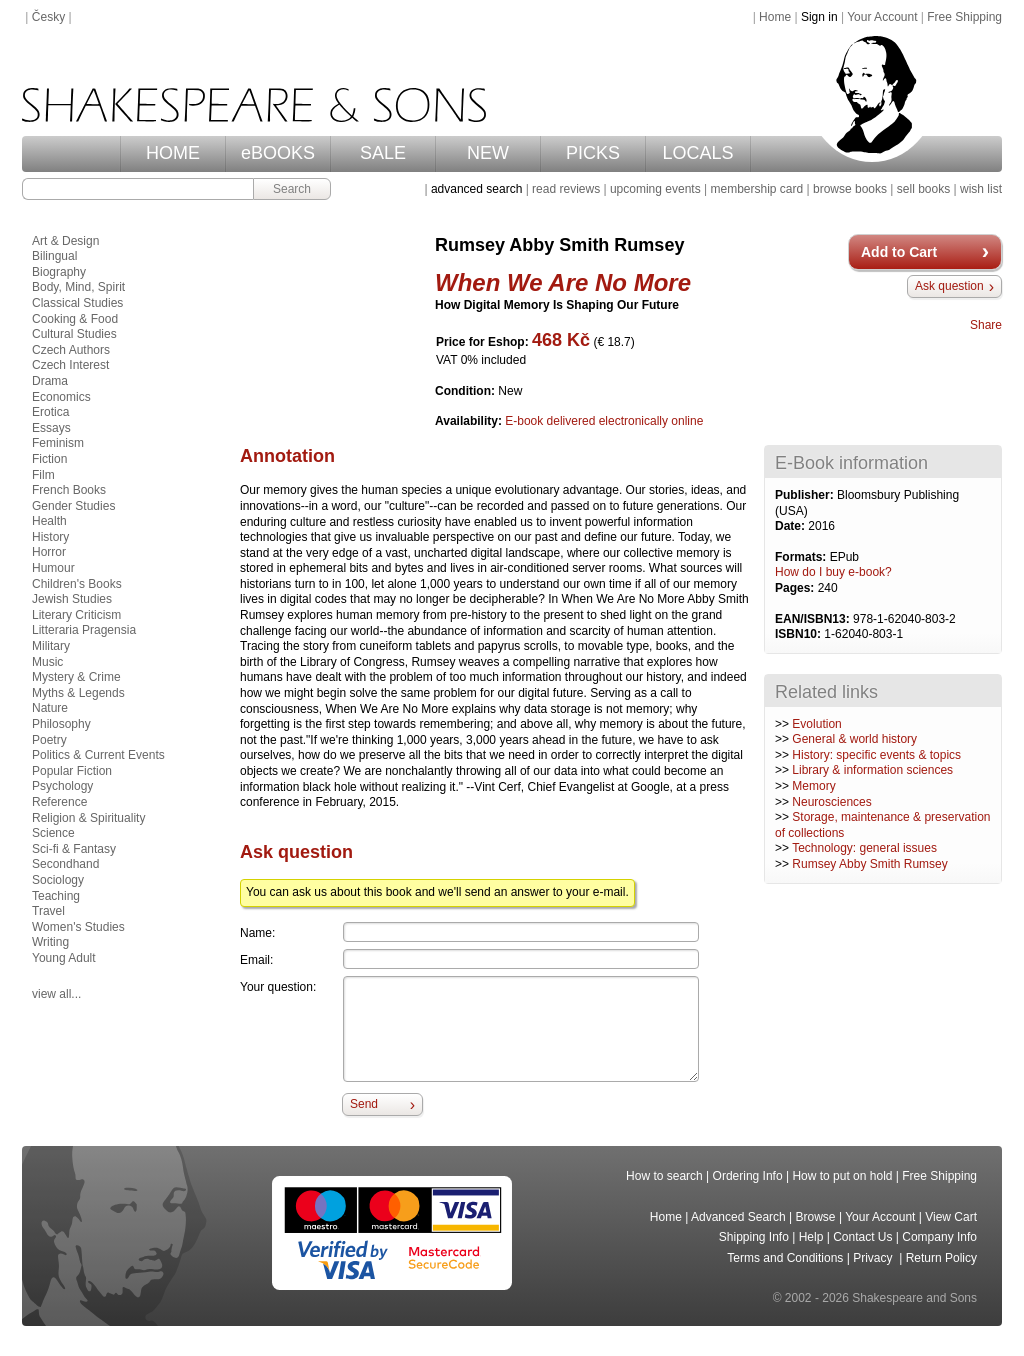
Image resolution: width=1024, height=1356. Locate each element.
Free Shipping (964, 17)
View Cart (951, 1217)
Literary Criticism (76, 615)
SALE (383, 153)
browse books (850, 189)
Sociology (58, 880)
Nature (50, 708)
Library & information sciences (872, 770)
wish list (981, 189)
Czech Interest (70, 365)
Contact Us (862, 1237)
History (50, 537)
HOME (173, 153)
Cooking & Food (75, 319)
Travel (48, 911)
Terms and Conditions (785, 1258)
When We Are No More (563, 282)
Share (986, 325)
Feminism (58, 443)
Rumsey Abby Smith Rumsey (869, 864)
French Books (69, 490)
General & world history (854, 739)
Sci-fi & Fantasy (74, 849)
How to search (664, 1176)
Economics (61, 397)
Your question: (278, 987)
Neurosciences (831, 802)
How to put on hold (842, 1176)
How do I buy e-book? (833, 572)
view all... (56, 994)
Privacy (874, 1258)
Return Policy (941, 1258)
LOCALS (697, 153)
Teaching (56, 896)
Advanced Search (738, 1217)
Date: (791, 526)
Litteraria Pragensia (84, 630)
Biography (59, 272)
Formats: (802, 557)
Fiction (49, 459)
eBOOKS (278, 153)
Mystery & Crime (76, 677)
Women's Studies (78, 927)
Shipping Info (754, 1237)
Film (43, 475)
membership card (756, 189)
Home (775, 17)
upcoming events (655, 189)
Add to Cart (899, 252)
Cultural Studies (74, 334)
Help (811, 1237)
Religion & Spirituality (88, 818)
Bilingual (54, 256)
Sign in (819, 17)
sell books (923, 189)
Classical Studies (77, 303)
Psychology (62, 786)
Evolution (816, 724)
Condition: (466, 391)
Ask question (949, 286)
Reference (59, 802)
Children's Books (77, 584)
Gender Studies (73, 506)
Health (49, 521)
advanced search (476, 189)
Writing (50, 942)
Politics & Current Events (98, 755)
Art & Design (65, 241)
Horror (49, 552)
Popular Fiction (72, 771)
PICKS (593, 153)
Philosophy (61, 724)
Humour (53, 568)
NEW (488, 153)
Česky (48, 17)
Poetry (49, 740)
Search (292, 189)
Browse (816, 1217)
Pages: (796, 588)
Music (47, 662)
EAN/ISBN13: (814, 619)
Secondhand (65, 864)
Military (51, 646)
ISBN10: (799, 634)
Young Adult (64, 958)
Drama (50, 381)
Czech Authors (71, 350)
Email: (256, 960)
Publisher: (806, 495)
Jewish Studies (72, 599)
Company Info (939, 1237)
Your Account (882, 17)
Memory (813, 786)
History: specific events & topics (876, 755)
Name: (257, 933)
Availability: (470, 421)
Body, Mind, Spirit (78, 287)
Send (364, 1104)
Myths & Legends (78, 693)
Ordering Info (748, 1176)
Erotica (50, 412)
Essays (51, 428)
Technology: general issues (864, 848)
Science (53, 833)
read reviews (566, 189)
